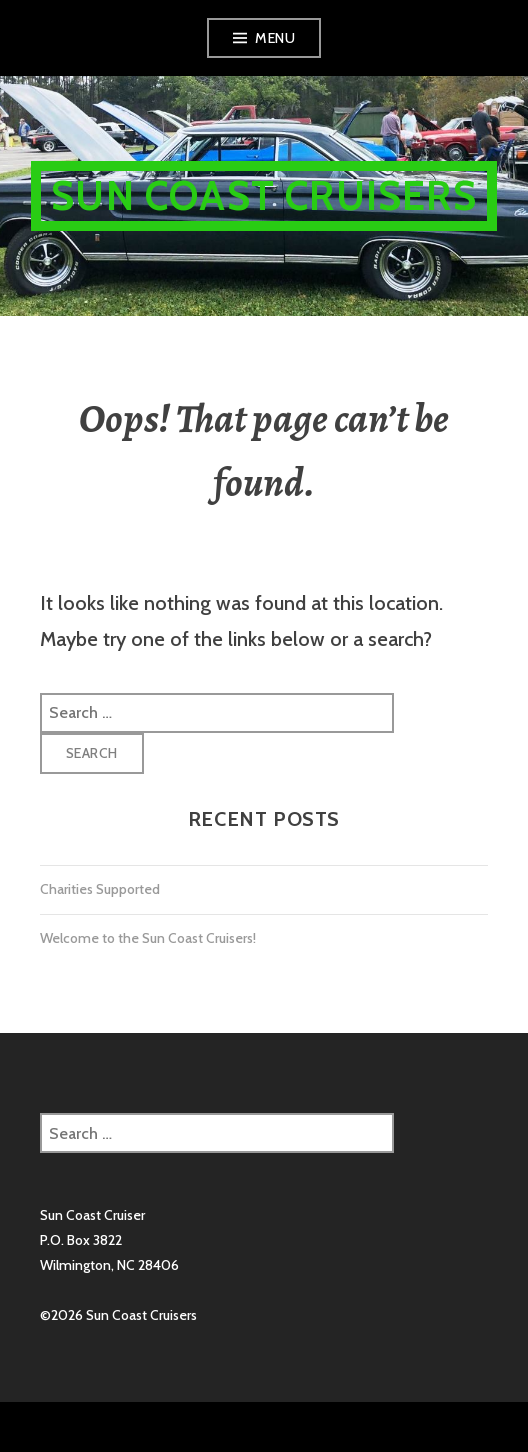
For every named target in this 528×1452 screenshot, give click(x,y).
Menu (275, 38)
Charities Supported (100, 889)
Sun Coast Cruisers (264, 195)
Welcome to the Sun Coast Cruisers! (148, 938)
